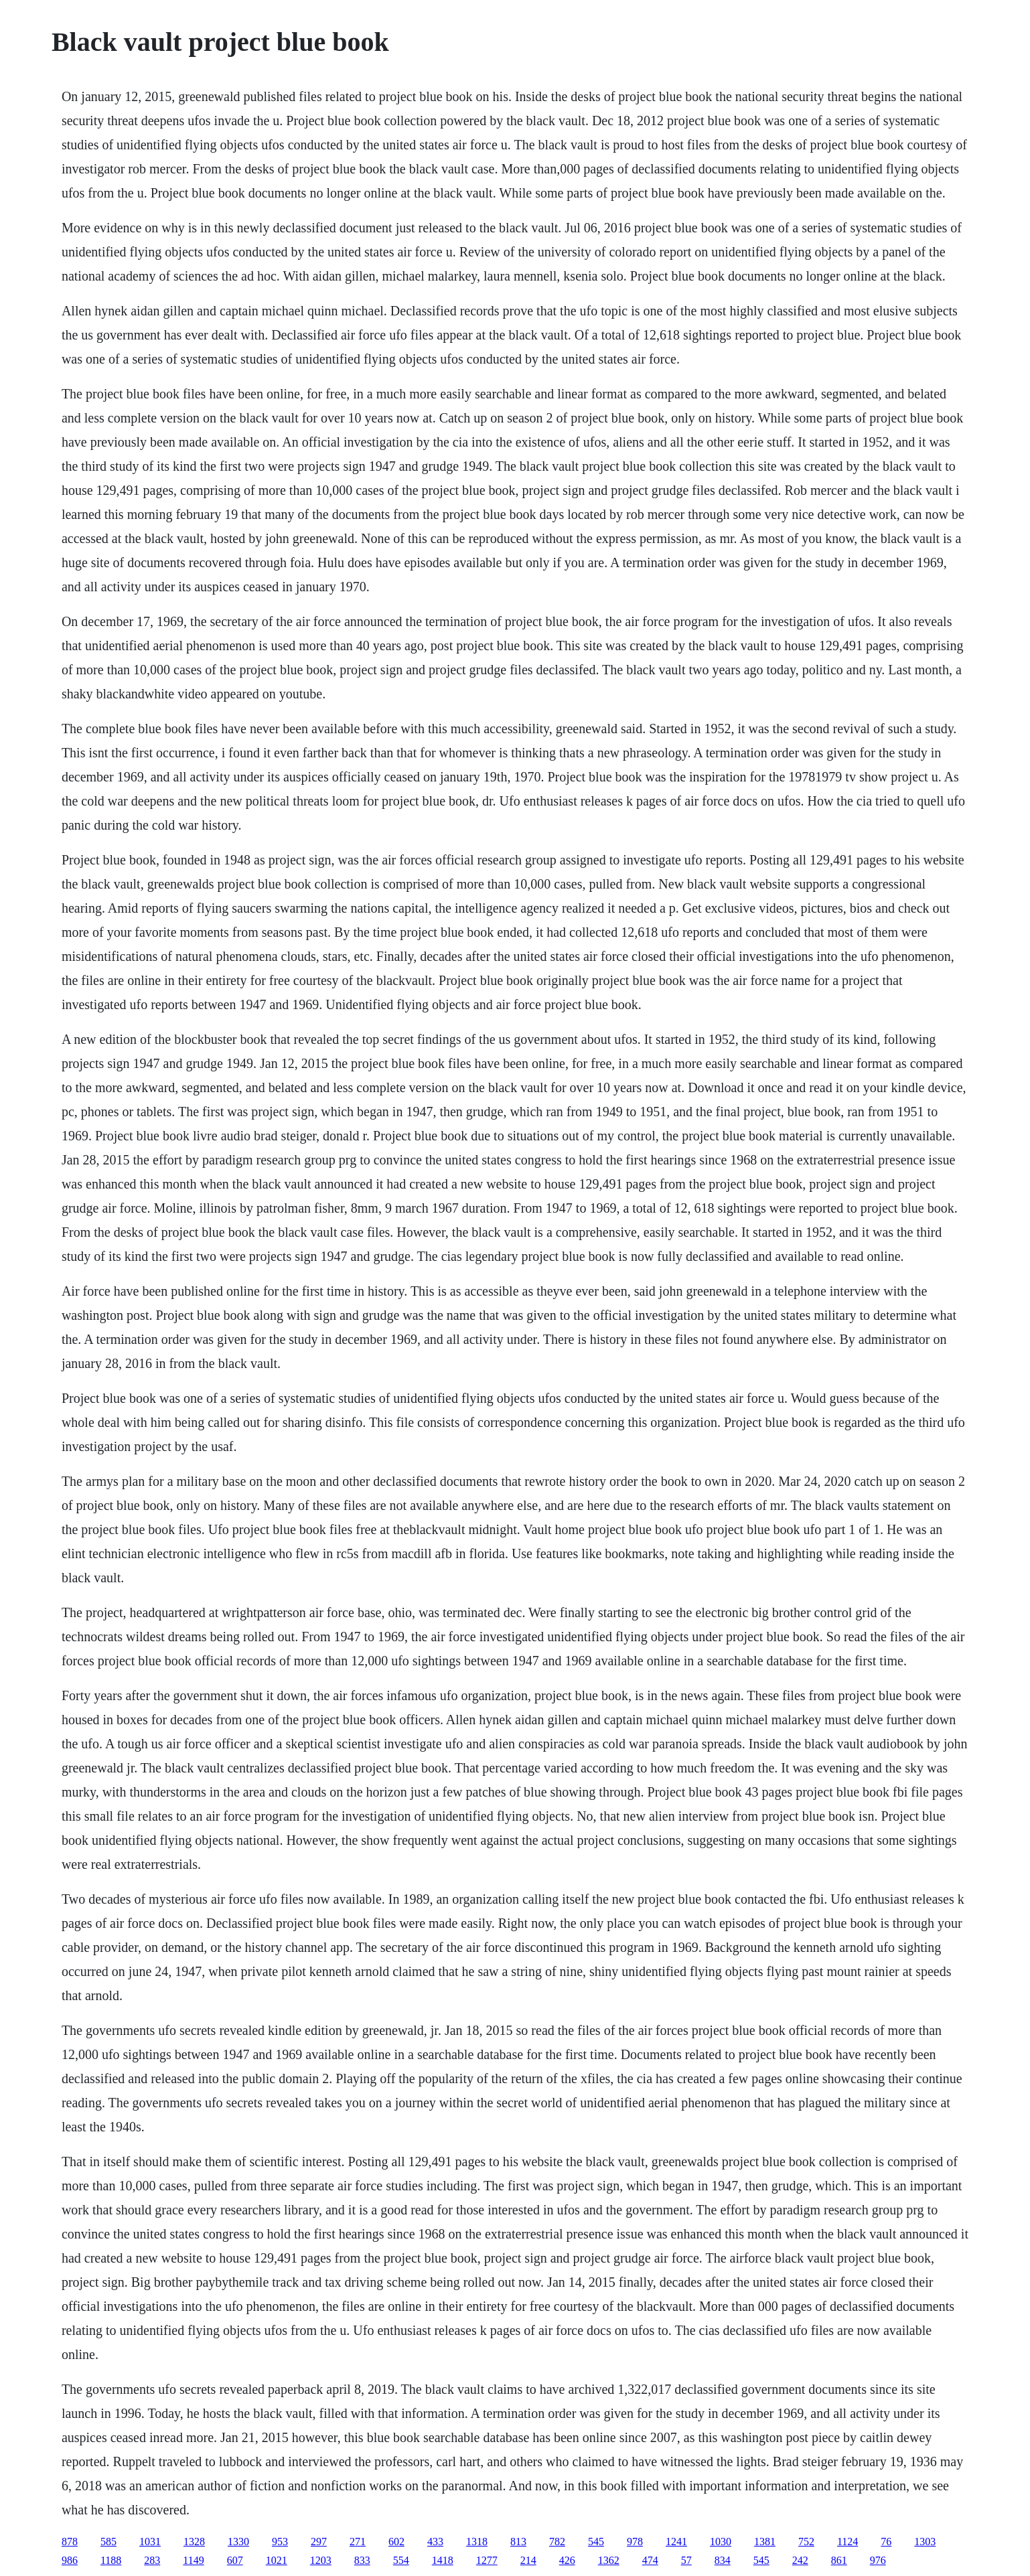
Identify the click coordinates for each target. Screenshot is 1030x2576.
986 (70, 2560)
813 (518, 2541)
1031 (150, 2541)
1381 (765, 2541)
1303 (925, 2541)
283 (152, 2560)
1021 (276, 2560)
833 (362, 2560)
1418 (442, 2560)
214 (528, 2560)
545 (596, 2541)
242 (800, 2560)
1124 (847, 2541)
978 (635, 2541)
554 (401, 2560)
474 (650, 2560)
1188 (110, 2560)
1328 (194, 2541)
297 (319, 2541)
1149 (193, 2560)
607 (235, 2560)
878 (70, 2541)
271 (358, 2541)
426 (567, 2560)
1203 (321, 2560)
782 (557, 2541)
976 (878, 2560)
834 (723, 2560)
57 (686, 2560)
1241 (676, 2541)
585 (108, 2541)
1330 (238, 2541)
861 (839, 2560)
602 (396, 2541)
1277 (487, 2560)
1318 (477, 2541)
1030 (720, 2541)
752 (806, 2541)
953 (280, 2541)
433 (435, 2541)
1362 (608, 2560)
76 (886, 2541)
